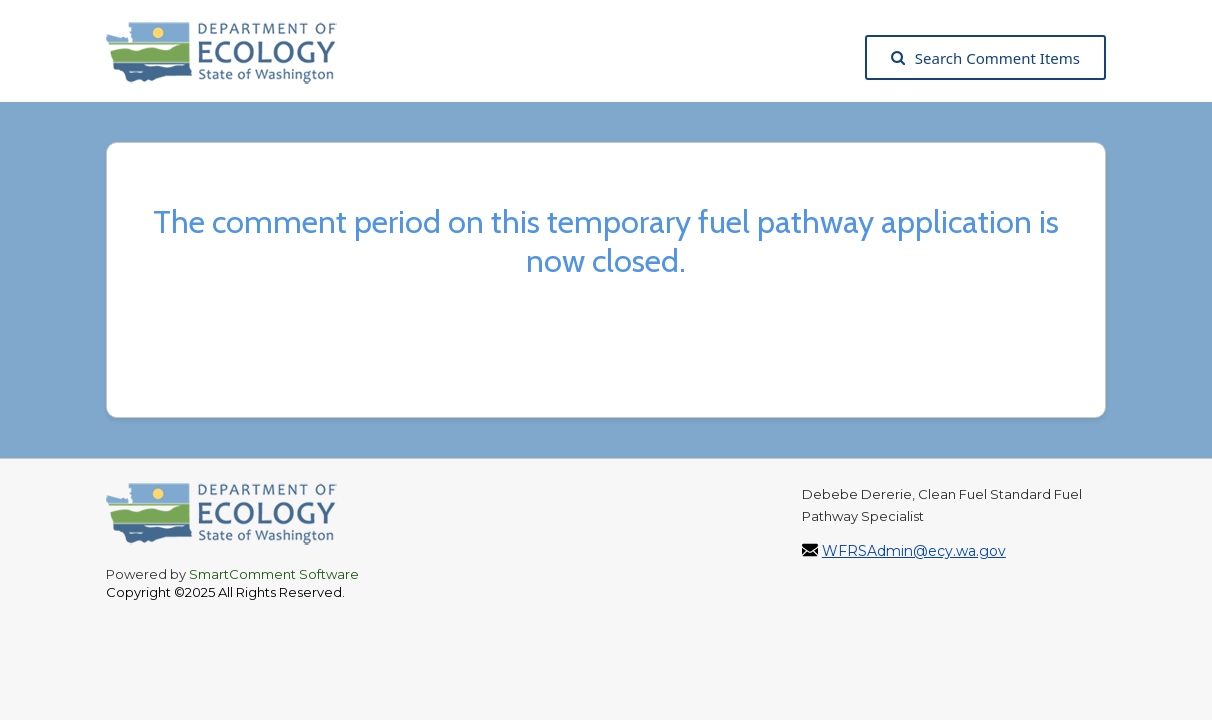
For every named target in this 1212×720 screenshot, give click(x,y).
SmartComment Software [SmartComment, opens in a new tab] (274, 574)
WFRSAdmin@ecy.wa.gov (914, 551)
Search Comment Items (985, 58)
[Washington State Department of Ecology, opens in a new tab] (231, 58)
